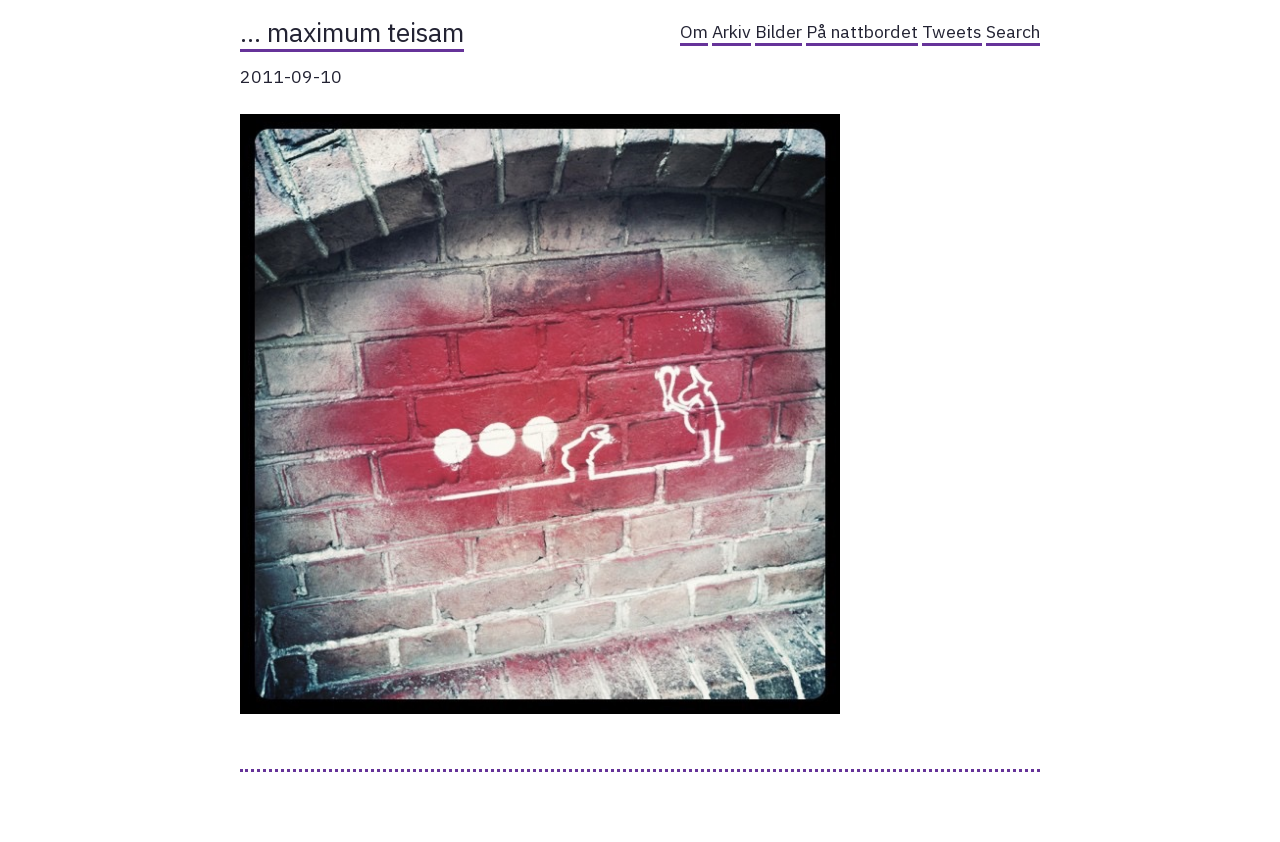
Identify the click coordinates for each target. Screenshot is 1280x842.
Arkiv (731, 31)
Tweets (952, 31)
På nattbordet (862, 31)
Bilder (778, 31)
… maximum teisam (352, 32)
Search (1013, 31)
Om (694, 31)
